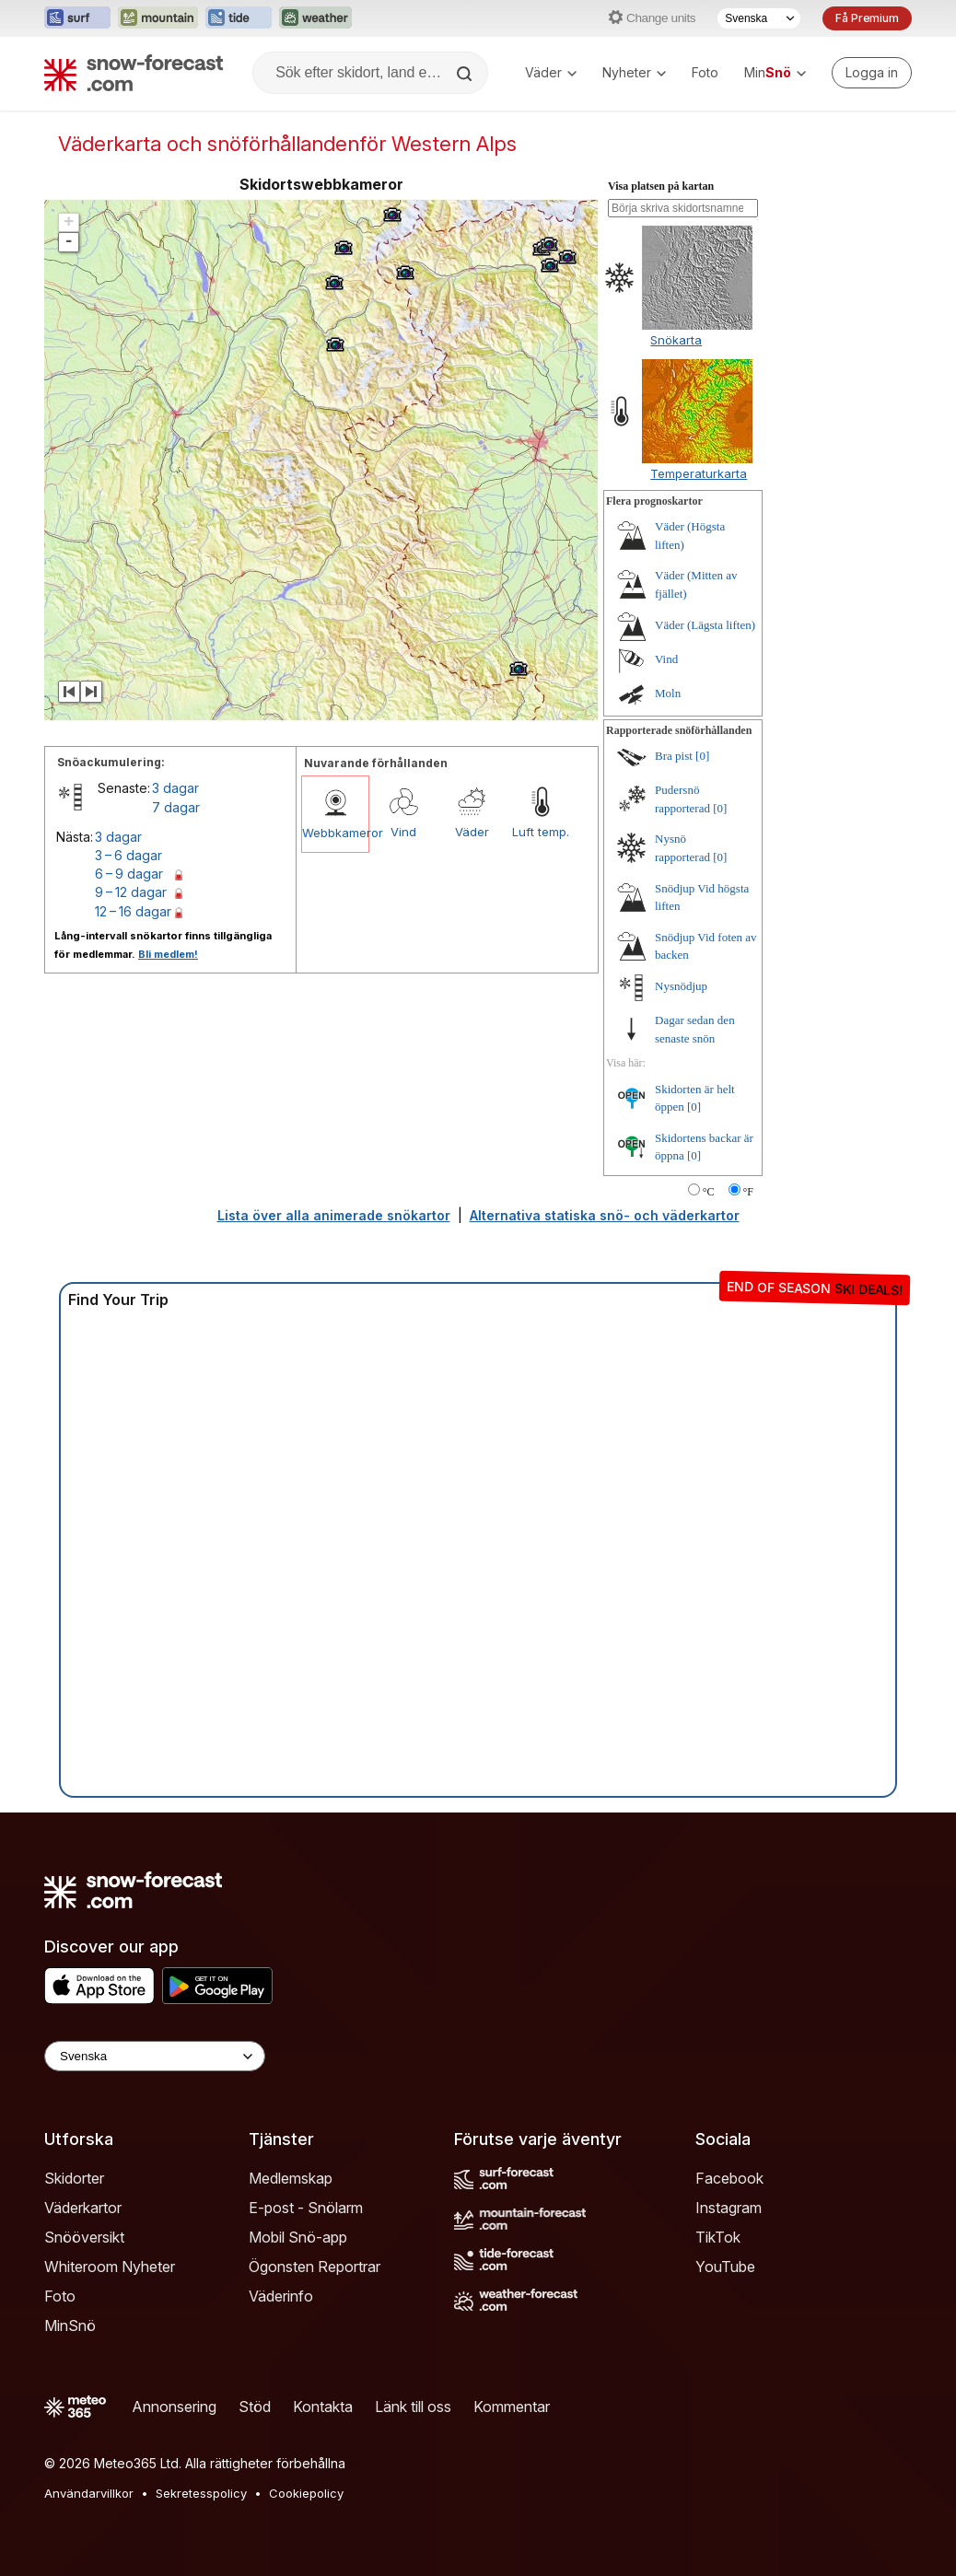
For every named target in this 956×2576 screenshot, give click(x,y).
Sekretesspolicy (201, 2493)
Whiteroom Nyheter (109, 2266)
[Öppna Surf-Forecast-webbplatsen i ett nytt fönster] (77, 18)
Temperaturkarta (698, 473)
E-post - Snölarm (306, 2207)
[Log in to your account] (872, 72)
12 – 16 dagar (133, 911)
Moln (668, 693)
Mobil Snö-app (298, 2237)
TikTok (717, 2237)
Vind (403, 831)
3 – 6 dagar (128, 855)
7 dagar (176, 807)
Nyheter (634, 72)
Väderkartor (83, 2207)
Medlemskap (290, 2178)
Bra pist (674, 756)
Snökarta (676, 339)
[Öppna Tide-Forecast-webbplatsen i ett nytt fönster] (238, 18)
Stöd (255, 2406)
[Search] (466, 73)
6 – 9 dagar (129, 873)
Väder (551, 72)
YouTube (725, 2266)
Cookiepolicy (306, 2493)
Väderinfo (281, 2296)
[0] (702, 756)
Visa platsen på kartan (661, 186)
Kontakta (323, 2406)
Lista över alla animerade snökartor (333, 1215)
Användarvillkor (89, 2493)
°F (748, 1191)
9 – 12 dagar (131, 892)
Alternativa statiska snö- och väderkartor (605, 1215)
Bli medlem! (168, 954)
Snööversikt (84, 2237)
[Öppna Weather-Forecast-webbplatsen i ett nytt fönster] (315, 18)
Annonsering (174, 2406)
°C (709, 1191)
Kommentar (511, 2406)
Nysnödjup (681, 986)
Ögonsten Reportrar (314, 2266)
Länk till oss (413, 2406)
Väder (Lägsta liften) (705, 625)
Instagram (728, 2207)
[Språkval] (758, 18)
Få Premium (867, 18)
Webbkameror (335, 832)
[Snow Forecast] (133, 72)
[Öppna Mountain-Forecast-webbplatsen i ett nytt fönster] (158, 18)
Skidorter (74, 2178)
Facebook (729, 2178)
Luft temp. (540, 831)
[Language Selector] (154, 2056)
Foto (705, 72)
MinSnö (70, 2325)
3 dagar (175, 788)
